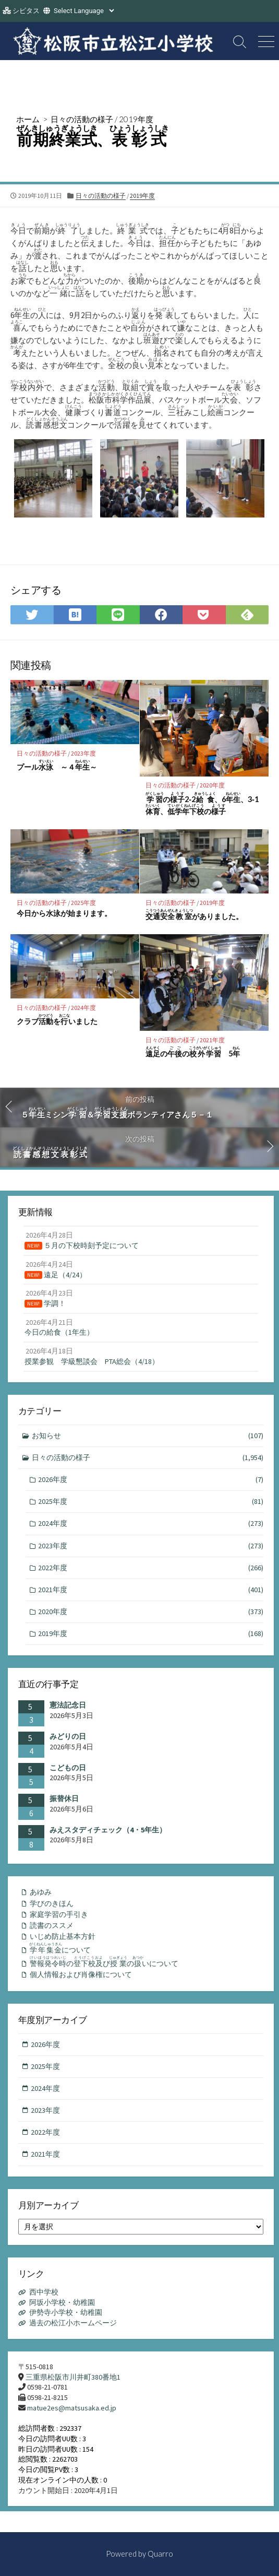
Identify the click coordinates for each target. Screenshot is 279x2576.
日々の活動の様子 (82, 119)
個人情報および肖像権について (81, 1974)
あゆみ (41, 1892)
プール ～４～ (57, 765)
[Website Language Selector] (84, 10)
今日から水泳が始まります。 (64, 913)
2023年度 (83, 753)
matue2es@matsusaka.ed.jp (71, 2408)
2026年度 (150, 1479)
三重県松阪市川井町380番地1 (73, 2377)
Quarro (160, 2553)
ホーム (28, 119)
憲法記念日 (68, 1705)
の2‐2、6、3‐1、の (202, 804)
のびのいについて (104, 1962)
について (60, 1948)
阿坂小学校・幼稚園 (62, 2302)
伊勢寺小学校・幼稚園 (65, 2312)
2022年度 (150, 1567)
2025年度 (83, 903)
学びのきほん (52, 1903)
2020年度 (212, 785)
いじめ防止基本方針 (62, 1936)
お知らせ (148, 1435)
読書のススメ (52, 1925)
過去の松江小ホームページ (73, 2322)
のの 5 (192, 1052)
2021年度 (212, 1040)
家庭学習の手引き (59, 1914)
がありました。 (194, 915)
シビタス (26, 11)
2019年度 (136, 119)
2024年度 (83, 1007)
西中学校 (43, 2292)
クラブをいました (57, 1020)
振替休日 (64, 1798)
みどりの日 (68, 1736)
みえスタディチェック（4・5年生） (108, 1829)
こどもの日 (68, 1767)
